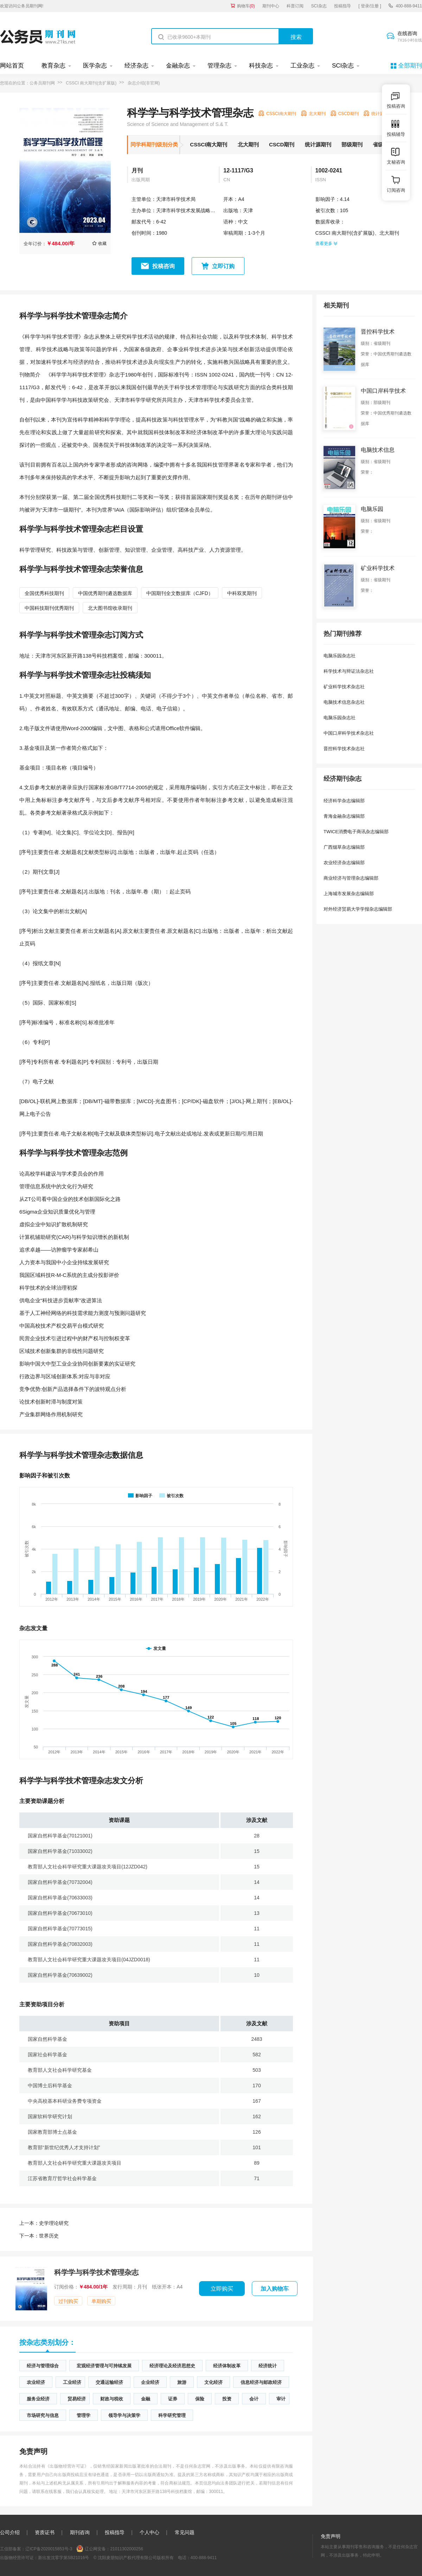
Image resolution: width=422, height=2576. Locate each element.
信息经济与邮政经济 (261, 2382)
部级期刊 (352, 144)
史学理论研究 (44, 2223)
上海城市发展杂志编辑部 (349, 893)
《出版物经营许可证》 (67, 2466)
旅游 (181, 2382)
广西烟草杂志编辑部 (344, 847)
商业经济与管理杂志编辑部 (351, 878)
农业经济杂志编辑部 (344, 862)
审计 (281, 2398)
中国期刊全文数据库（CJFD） (179, 593)
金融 (145, 2398)
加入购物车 (275, 2289)
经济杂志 (136, 65)
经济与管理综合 (43, 2365)
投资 (226, 2398)
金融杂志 (178, 65)
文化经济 (213, 2382)
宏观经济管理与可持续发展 (104, 2365)
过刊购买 (68, 2301)
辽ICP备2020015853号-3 (48, 2548)
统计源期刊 (318, 144)
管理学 (83, 2415)
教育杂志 (53, 65)
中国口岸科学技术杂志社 (349, 733)
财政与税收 (111, 2398)
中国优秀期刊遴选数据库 (105, 593)
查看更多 (326, 243)
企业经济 (150, 2382)
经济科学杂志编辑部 (344, 800)
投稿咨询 (163, 266)
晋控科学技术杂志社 (344, 748)
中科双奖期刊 (242, 593)
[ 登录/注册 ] (369, 6)
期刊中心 (270, 6)
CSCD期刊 (282, 144)
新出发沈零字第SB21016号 (63, 2557)
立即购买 (222, 2289)
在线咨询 (409, 37)
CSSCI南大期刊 (208, 144)
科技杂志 (261, 65)
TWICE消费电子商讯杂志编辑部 (356, 831)
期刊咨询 (80, 2532)
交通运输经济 (109, 2382)
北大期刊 (248, 144)
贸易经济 (77, 2398)
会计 (253, 2398)
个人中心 (149, 2532)
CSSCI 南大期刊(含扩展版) (91, 83)
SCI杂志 (319, 6)
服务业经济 (38, 2398)
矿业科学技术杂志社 (344, 686)
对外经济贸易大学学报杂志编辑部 (358, 909)
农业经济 (36, 2382)
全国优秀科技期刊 (44, 593)
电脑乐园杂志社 (340, 655)
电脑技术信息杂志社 (344, 702)
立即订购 (223, 266)
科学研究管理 (172, 2415)
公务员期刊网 (42, 83)
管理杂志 (219, 65)
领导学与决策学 (124, 2415)
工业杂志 (302, 65)
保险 (199, 2398)
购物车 (246, 6)
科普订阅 (295, 6)
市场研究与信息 (43, 2415)
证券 (172, 2398)
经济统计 (267, 2365)
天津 (248, 210)
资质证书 (45, 2532)
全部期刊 (410, 65)
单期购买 (101, 2301)
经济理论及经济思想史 (172, 2365)
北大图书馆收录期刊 (110, 608)
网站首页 (12, 65)
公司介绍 (10, 2532)
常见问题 (184, 2532)
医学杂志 (95, 65)
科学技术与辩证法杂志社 (349, 671)
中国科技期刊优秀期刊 (49, 608)
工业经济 (72, 2382)
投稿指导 (342, 6)
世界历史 (39, 2236)
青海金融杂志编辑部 (344, 816)
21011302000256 (126, 2548)
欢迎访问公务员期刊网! (21, 6)
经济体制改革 (227, 2365)
